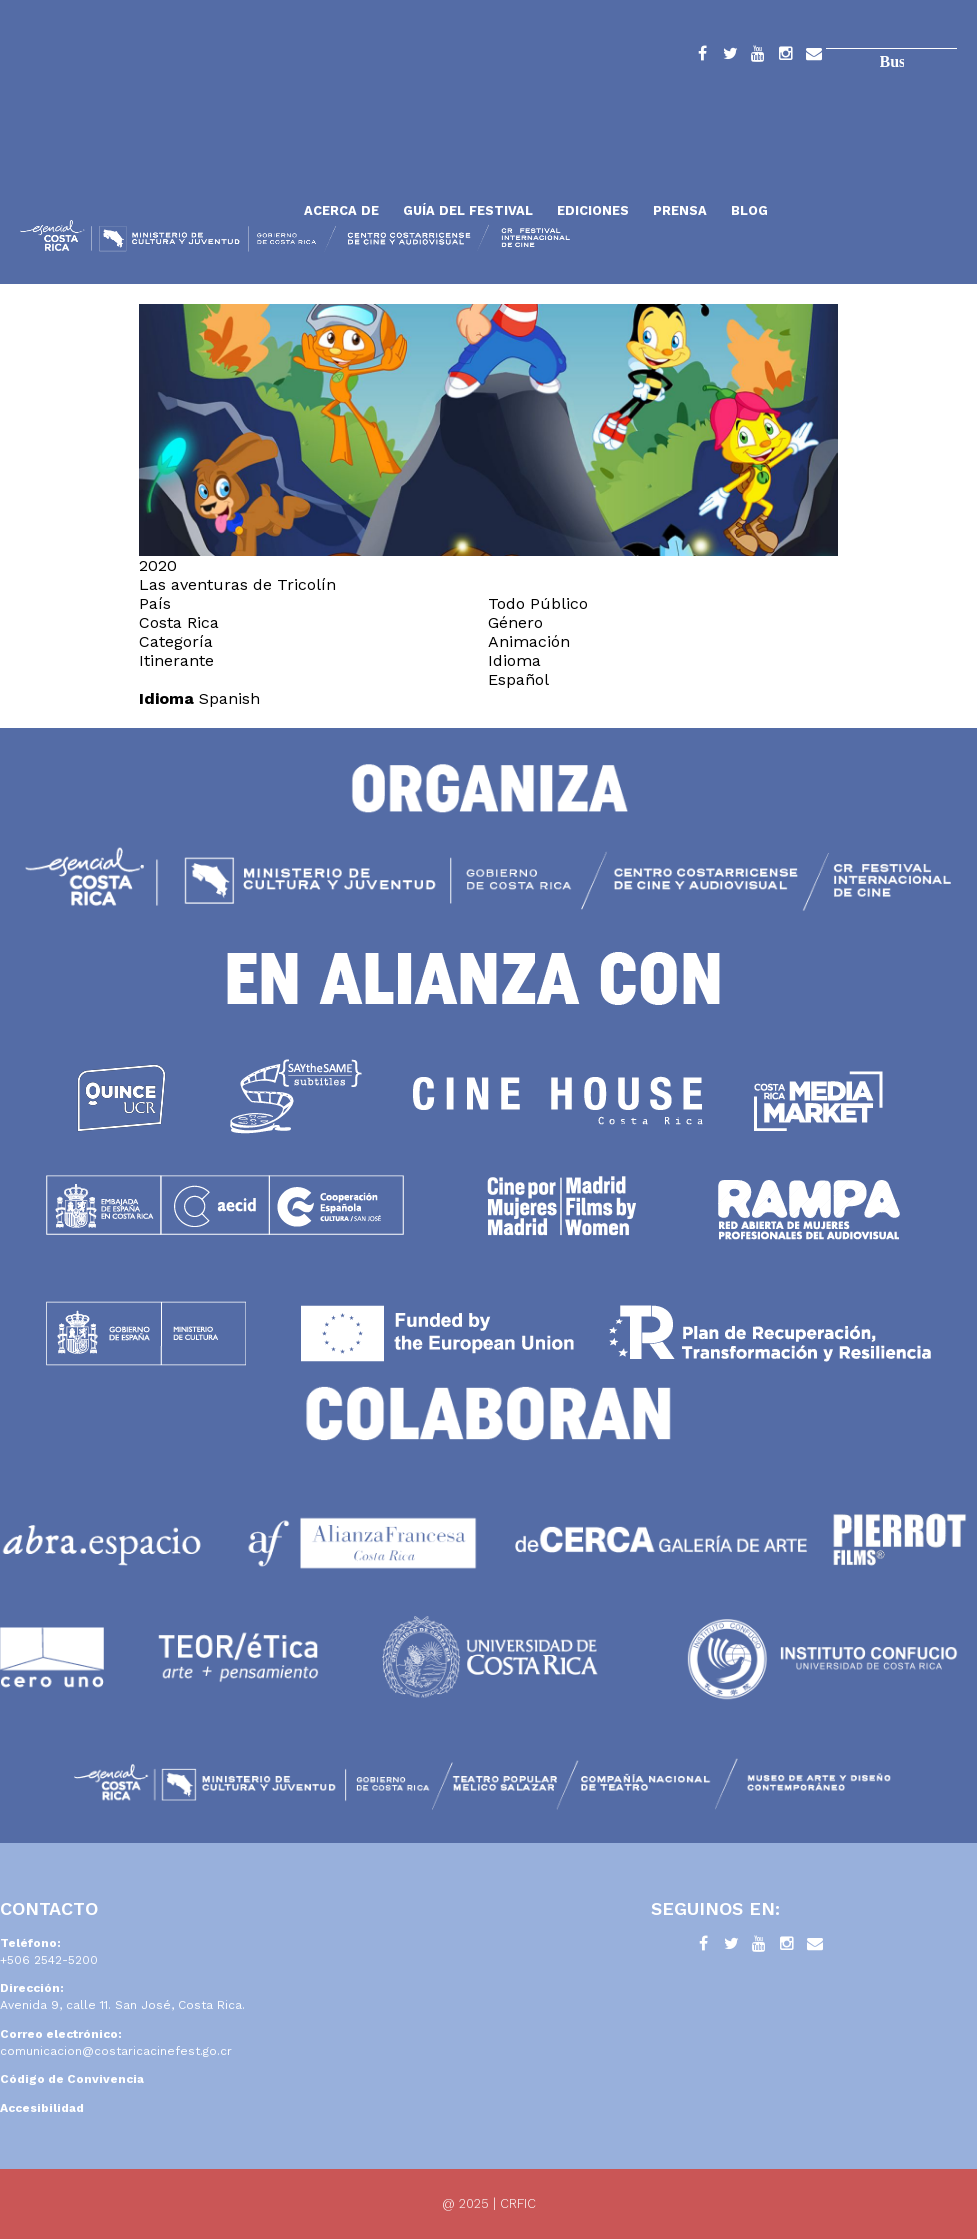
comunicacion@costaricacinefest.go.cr (116, 2051)
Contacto (814, 57)
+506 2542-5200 (49, 1960)
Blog (749, 210)
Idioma (166, 698)
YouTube (758, 57)
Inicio (155, 162)
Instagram (786, 57)
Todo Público (538, 603)
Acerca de (341, 210)
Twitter (730, 57)
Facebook (702, 57)
